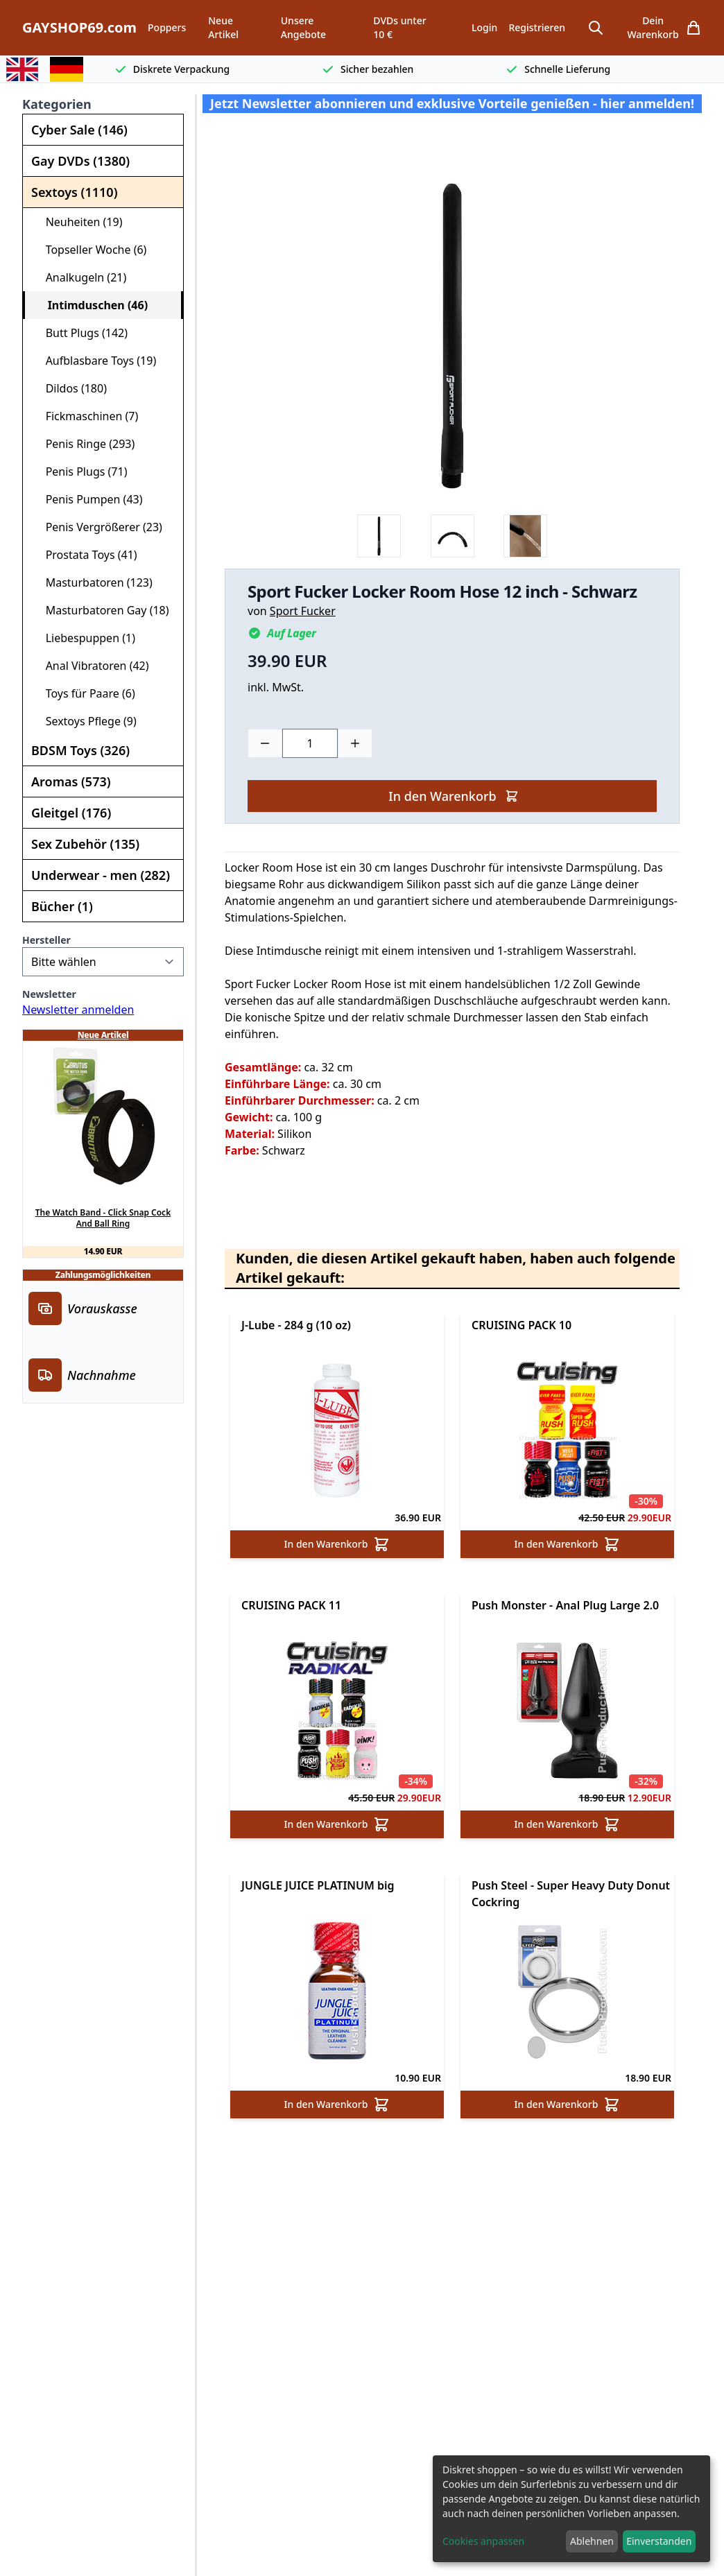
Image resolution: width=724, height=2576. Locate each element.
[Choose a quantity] (310, 743)
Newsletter (49, 994)
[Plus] (355, 743)
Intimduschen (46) (92, 305)
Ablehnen (592, 2541)
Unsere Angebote (303, 27)
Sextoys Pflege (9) (85, 721)
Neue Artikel (223, 27)
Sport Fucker (303, 611)
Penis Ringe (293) (84, 443)
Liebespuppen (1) (84, 638)
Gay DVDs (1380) (80, 161)
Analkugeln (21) (80, 277)
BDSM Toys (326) (80, 750)
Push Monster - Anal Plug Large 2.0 (565, 1605)
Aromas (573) (71, 781)
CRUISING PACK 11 (291, 1605)
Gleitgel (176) (71, 812)
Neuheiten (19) (78, 222)
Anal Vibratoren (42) (91, 665)
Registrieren (536, 27)
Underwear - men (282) (100, 875)
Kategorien (57, 104)
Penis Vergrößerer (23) (98, 527)
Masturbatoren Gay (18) (101, 610)
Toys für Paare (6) (84, 693)
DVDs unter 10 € (399, 27)
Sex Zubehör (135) (85, 844)
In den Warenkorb (453, 796)
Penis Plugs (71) (80, 471)
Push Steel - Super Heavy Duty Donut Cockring (571, 1894)
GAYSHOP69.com (79, 27)
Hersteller (46, 939)
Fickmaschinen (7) (86, 416)
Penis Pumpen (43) (88, 499)
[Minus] (265, 743)
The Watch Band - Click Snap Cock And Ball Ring (103, 1218)
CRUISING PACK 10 (521, 1325)
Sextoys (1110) (74, 192)
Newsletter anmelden (78, 1009)
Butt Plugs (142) (81, 332)
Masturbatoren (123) (93, 582)
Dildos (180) (70, 388)
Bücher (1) (62, 906)
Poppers (167, 27)
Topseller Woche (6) (90, 249)
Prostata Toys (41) (85, 554)
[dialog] (571, 2508)
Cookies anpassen (483, 2541)
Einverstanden (658, 2541)
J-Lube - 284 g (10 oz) (296, 1325)
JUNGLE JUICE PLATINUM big (318, 1885)
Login (484, 27)
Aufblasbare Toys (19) (95, 360)
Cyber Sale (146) (79, 129)
